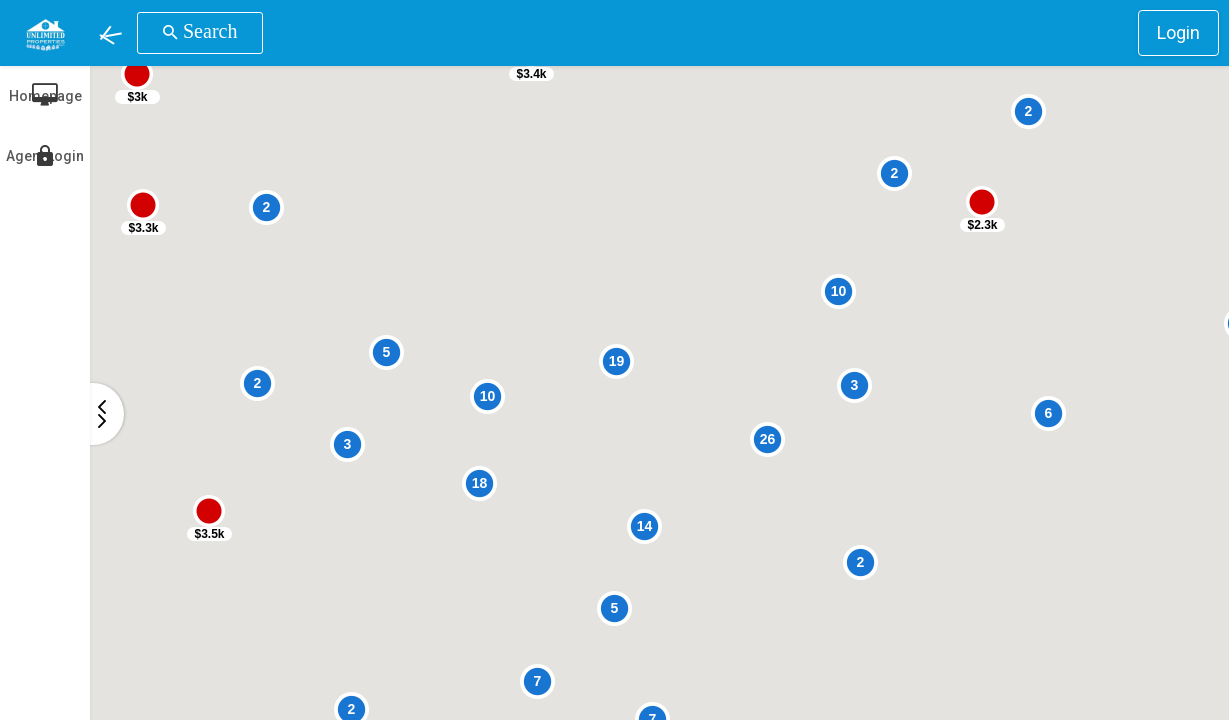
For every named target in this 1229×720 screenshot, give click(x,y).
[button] (113, 33)
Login (1178, 32)
